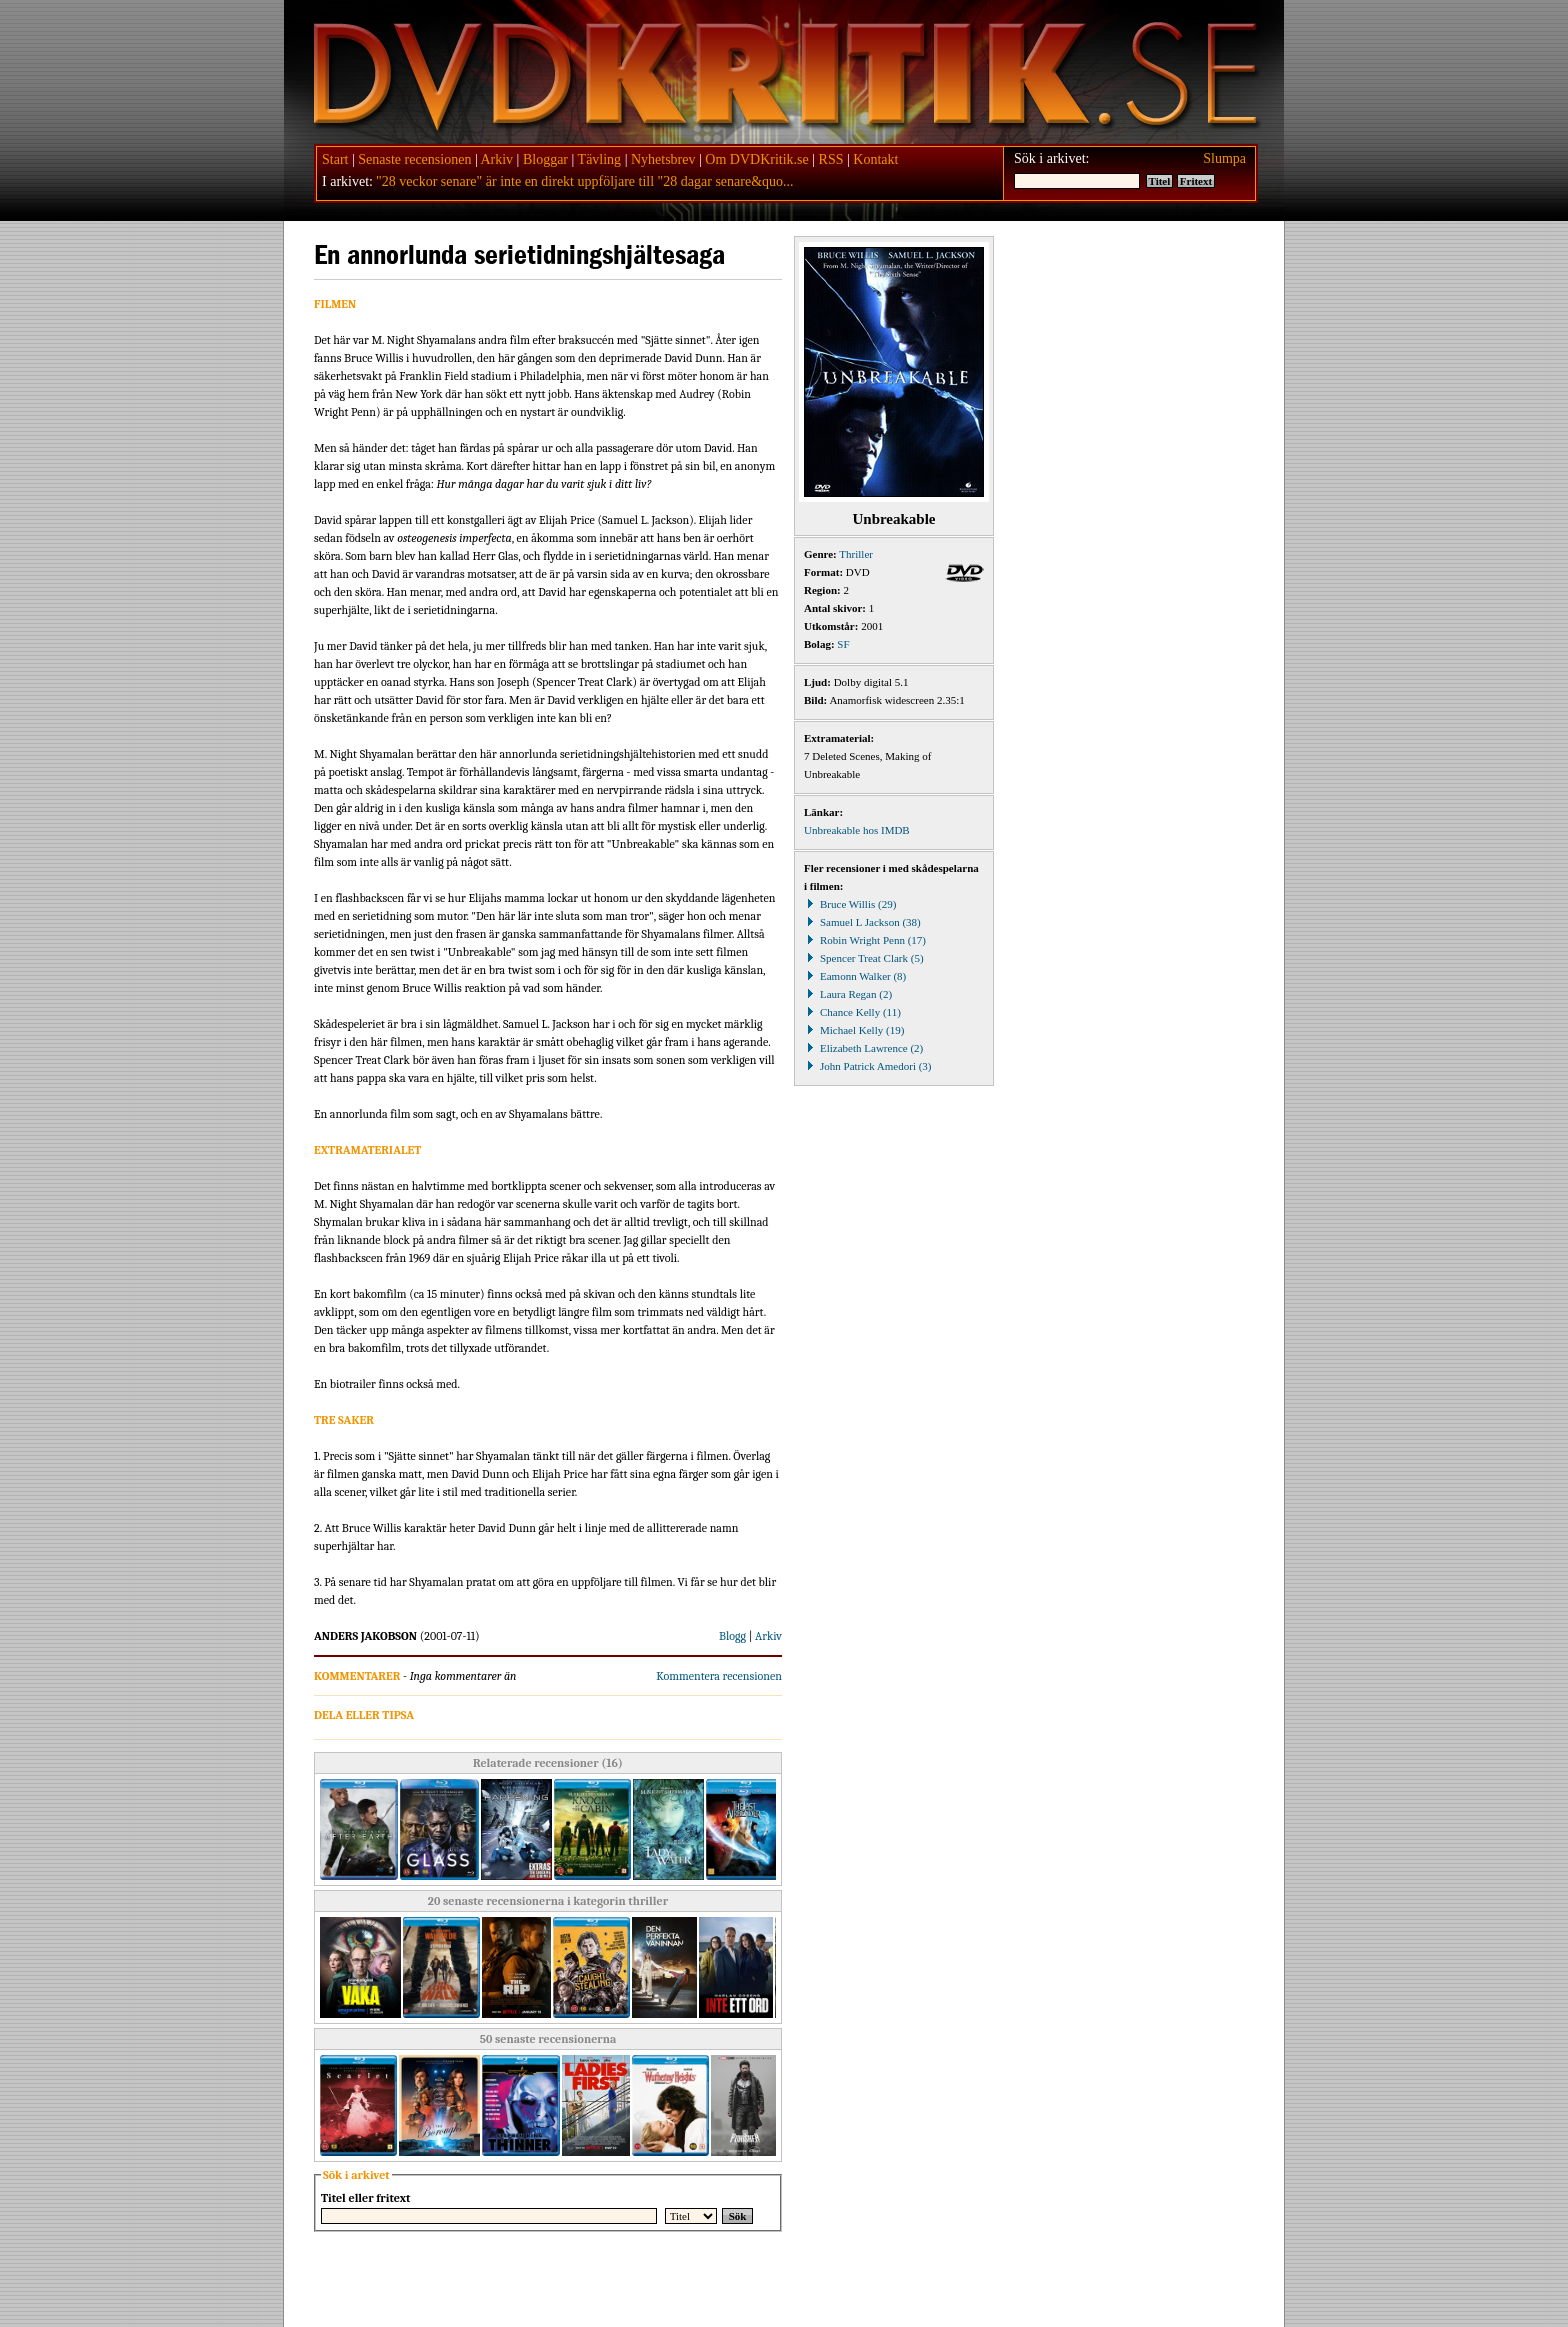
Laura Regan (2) (848, 994)
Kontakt (875, 159)
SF (843, 644)
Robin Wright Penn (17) (865, 940)
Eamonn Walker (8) (855, 976)
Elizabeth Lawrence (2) (863, 1048)
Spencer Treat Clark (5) (864, 958)
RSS (831, 159)
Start (335, 159)
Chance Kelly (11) (852, 1012)
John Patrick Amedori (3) (868, 1066)
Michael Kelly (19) (854, 1030)
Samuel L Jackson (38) (862, 922)
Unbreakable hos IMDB (857, 830)
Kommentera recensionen (719, 1676)
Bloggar (545, 159)
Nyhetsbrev (663, 159)
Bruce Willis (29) (850, 904)
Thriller (856, 554)
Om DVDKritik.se (756, 159)
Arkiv (496, 159)
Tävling (600, 159)
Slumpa (1224, 158)
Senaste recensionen (414, 159)
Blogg (732, 1636)
